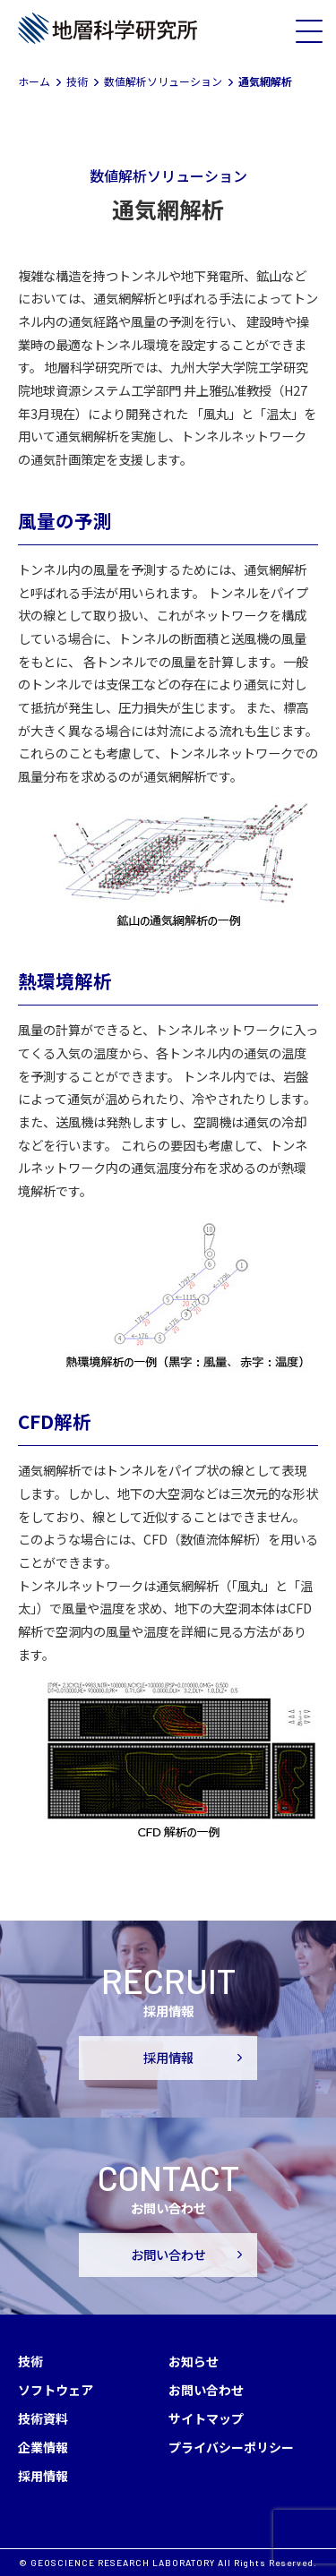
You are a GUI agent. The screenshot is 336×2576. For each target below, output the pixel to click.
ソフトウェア (55, 2390)
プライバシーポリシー (231, 2447)
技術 (30, 2361)
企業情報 (43, 2447)
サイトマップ (206, 2418)
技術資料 (43, 2418)
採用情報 (168, 2058)
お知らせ (193, 2361)
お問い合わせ (168, 2255)
